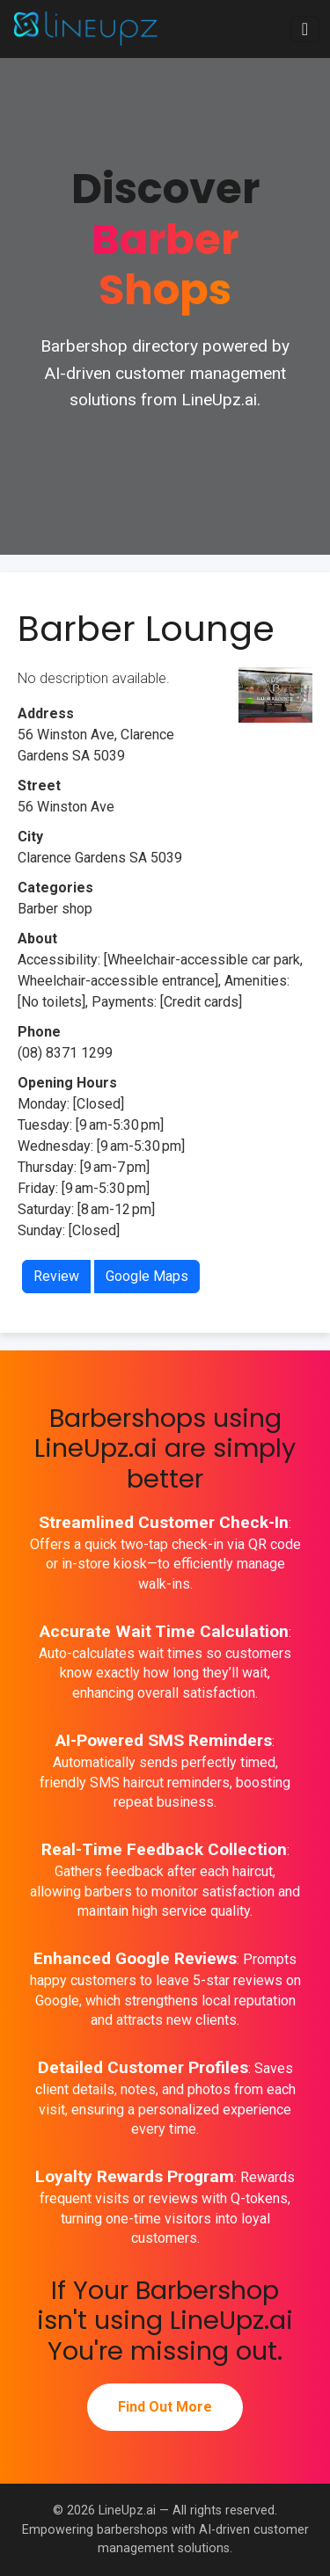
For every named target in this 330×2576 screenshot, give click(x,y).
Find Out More (165, 2406)
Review (56, 1276)
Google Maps (147, 1276)
